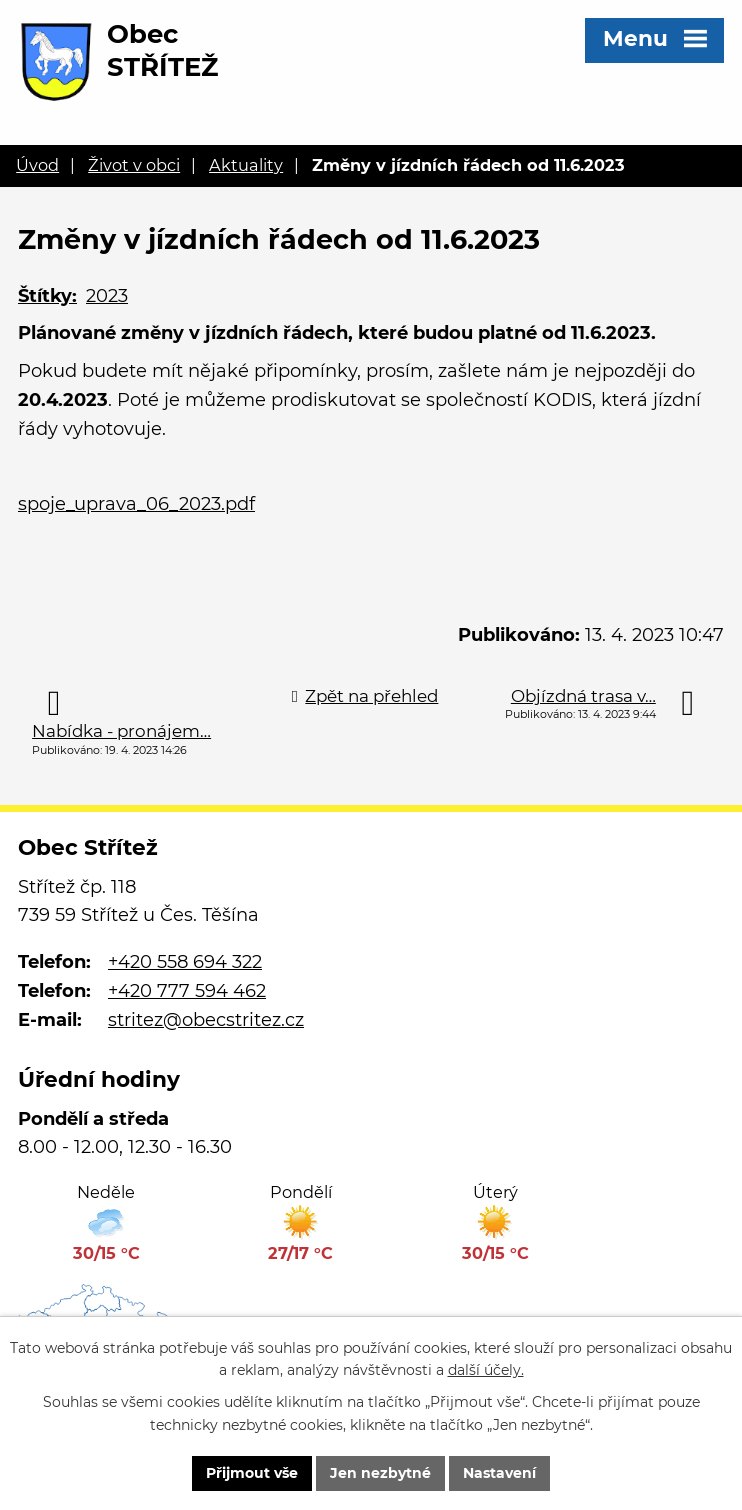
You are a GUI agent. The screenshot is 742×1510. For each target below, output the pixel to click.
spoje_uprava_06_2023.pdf (136, 504)
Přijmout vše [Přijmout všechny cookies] (252, 1473)
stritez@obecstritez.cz (206, 1020)
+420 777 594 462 (187, 991)
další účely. (486, 1371)
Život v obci (134, 165)
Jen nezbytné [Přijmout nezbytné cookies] (380, 1473)
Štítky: (47, 296)
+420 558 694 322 (185, 962)
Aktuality (246, 165)
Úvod (37, 165)
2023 (107, 296)
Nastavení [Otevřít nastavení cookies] (499, 1473)
